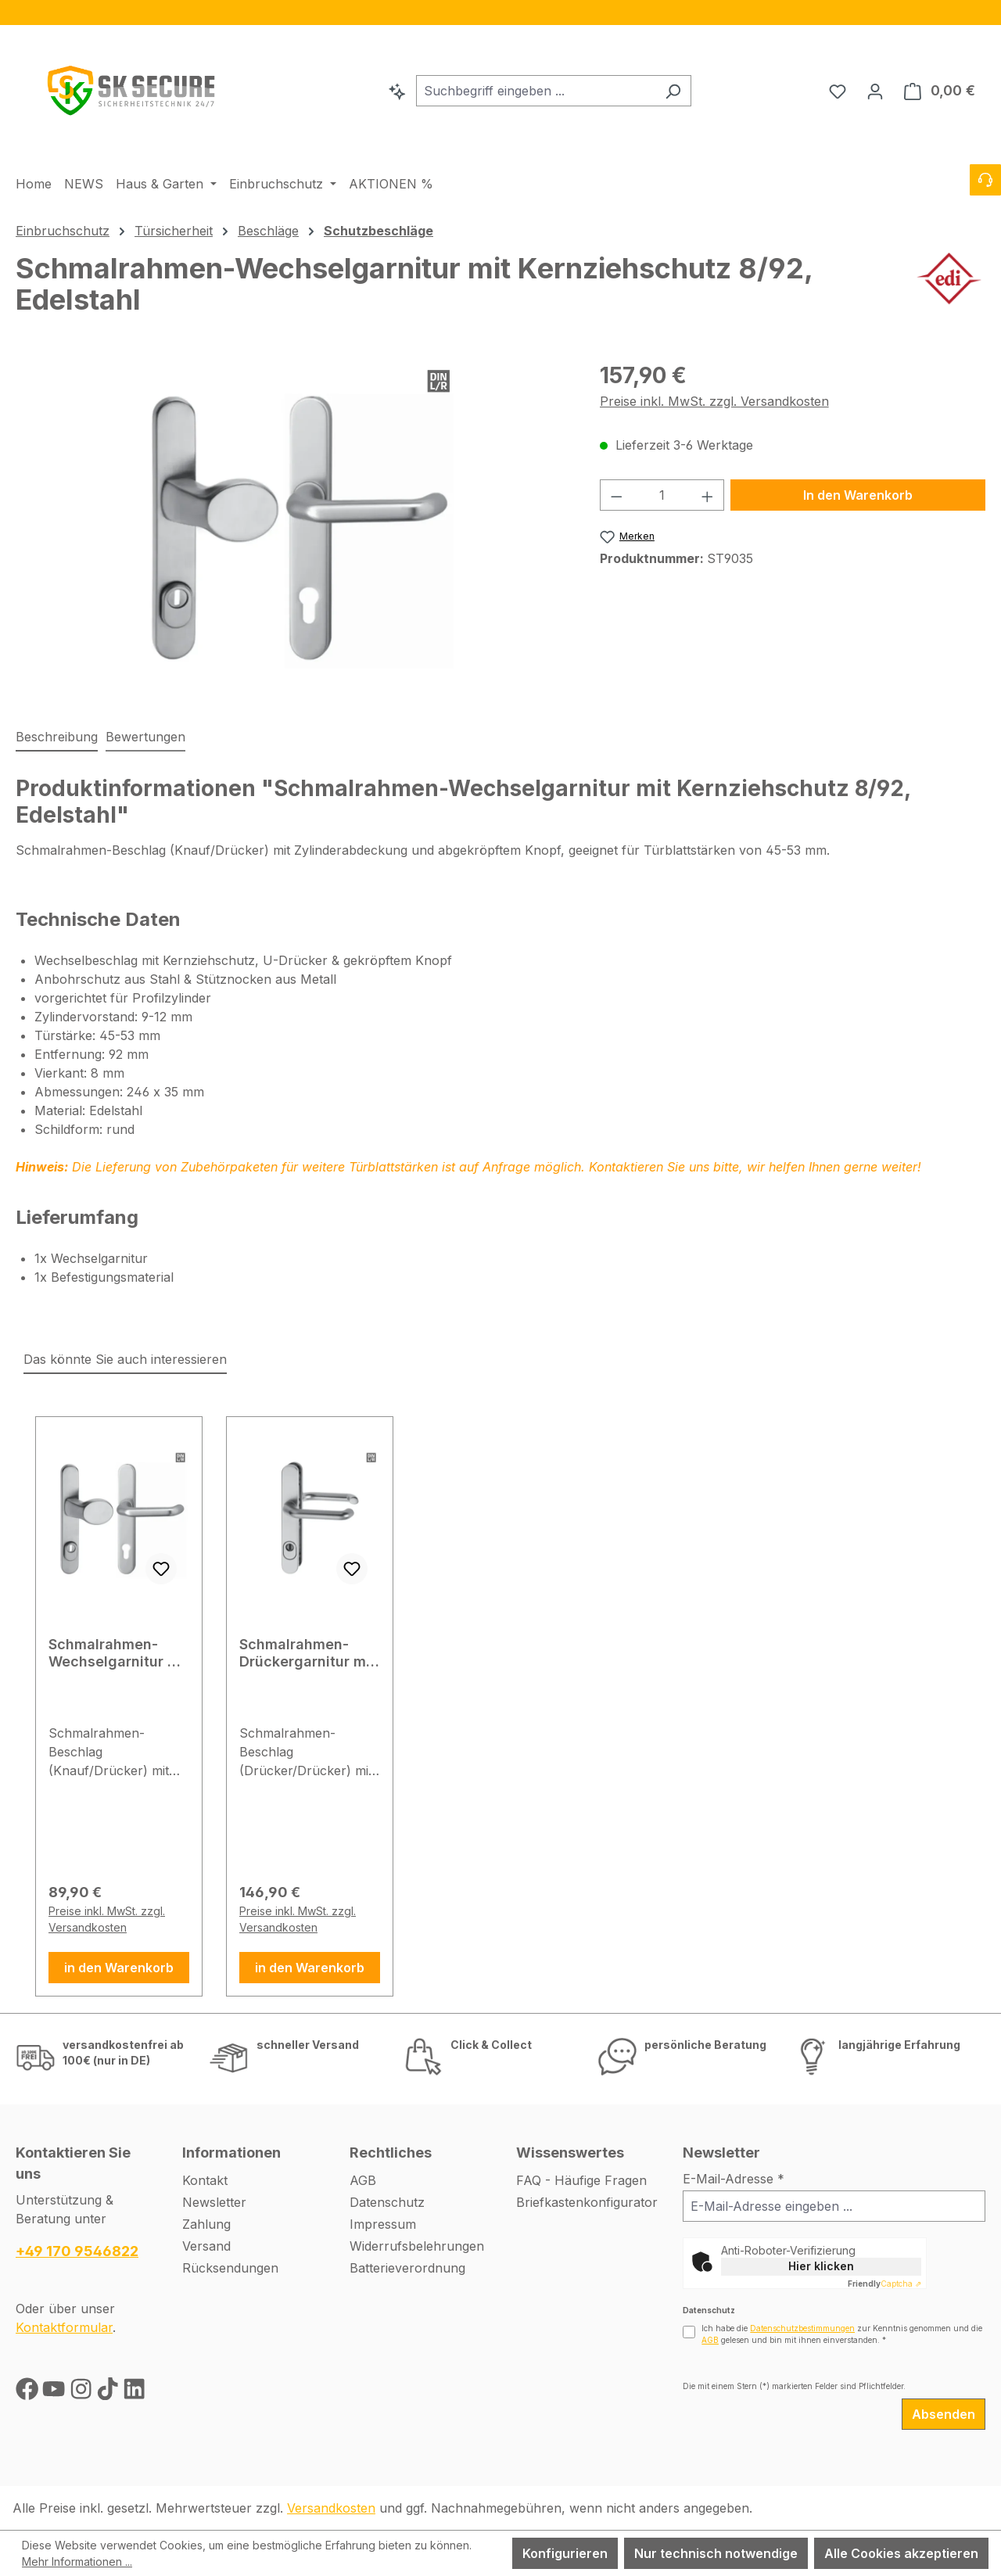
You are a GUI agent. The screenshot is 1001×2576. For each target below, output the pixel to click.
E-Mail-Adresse (733, 2179)
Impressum (383, 2224)
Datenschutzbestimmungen (802, 2328)
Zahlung (206, 2224)
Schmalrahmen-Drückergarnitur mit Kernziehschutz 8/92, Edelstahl (307, 1653)
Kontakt (205, 2180)
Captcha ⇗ (884, 2283)
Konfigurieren (565, 2553)
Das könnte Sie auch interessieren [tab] (125, 1359)
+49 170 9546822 (77, 2251)
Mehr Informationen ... (77, 2561)
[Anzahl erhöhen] (707, 495)
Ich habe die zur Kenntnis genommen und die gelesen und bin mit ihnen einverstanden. (841, 2334)
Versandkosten (331, 2508)
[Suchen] (673, 90)
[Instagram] (83, 2392)
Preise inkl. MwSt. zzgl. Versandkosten (714, 401)
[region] (500, 12)
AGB (363, 2180)
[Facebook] (29, 2392)
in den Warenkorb (119, 1967)
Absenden (943, 2414)
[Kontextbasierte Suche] (397, 90)
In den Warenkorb (858, 495)
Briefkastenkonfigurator (587, 2202)
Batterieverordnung (407, 2268)
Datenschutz (387, 2202)
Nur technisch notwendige (716, 2553)
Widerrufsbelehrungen (417, 2246)
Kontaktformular (64, 2327)
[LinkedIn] (134, 2392)
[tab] (57, 737)
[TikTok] (109, 2392)
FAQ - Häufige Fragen (581, 2180)
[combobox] (535, 90)
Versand (206, 2246)
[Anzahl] (661, 495)
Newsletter (214, 2202)
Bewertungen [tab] (145, 736)
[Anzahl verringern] (616, 495)
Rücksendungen (230, 2268)
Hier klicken (821, 2266)
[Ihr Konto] (875, 90)
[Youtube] (55, 2392)
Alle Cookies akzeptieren (901, 2553)
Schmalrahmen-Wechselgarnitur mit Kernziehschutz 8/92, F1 (118, 1653)
